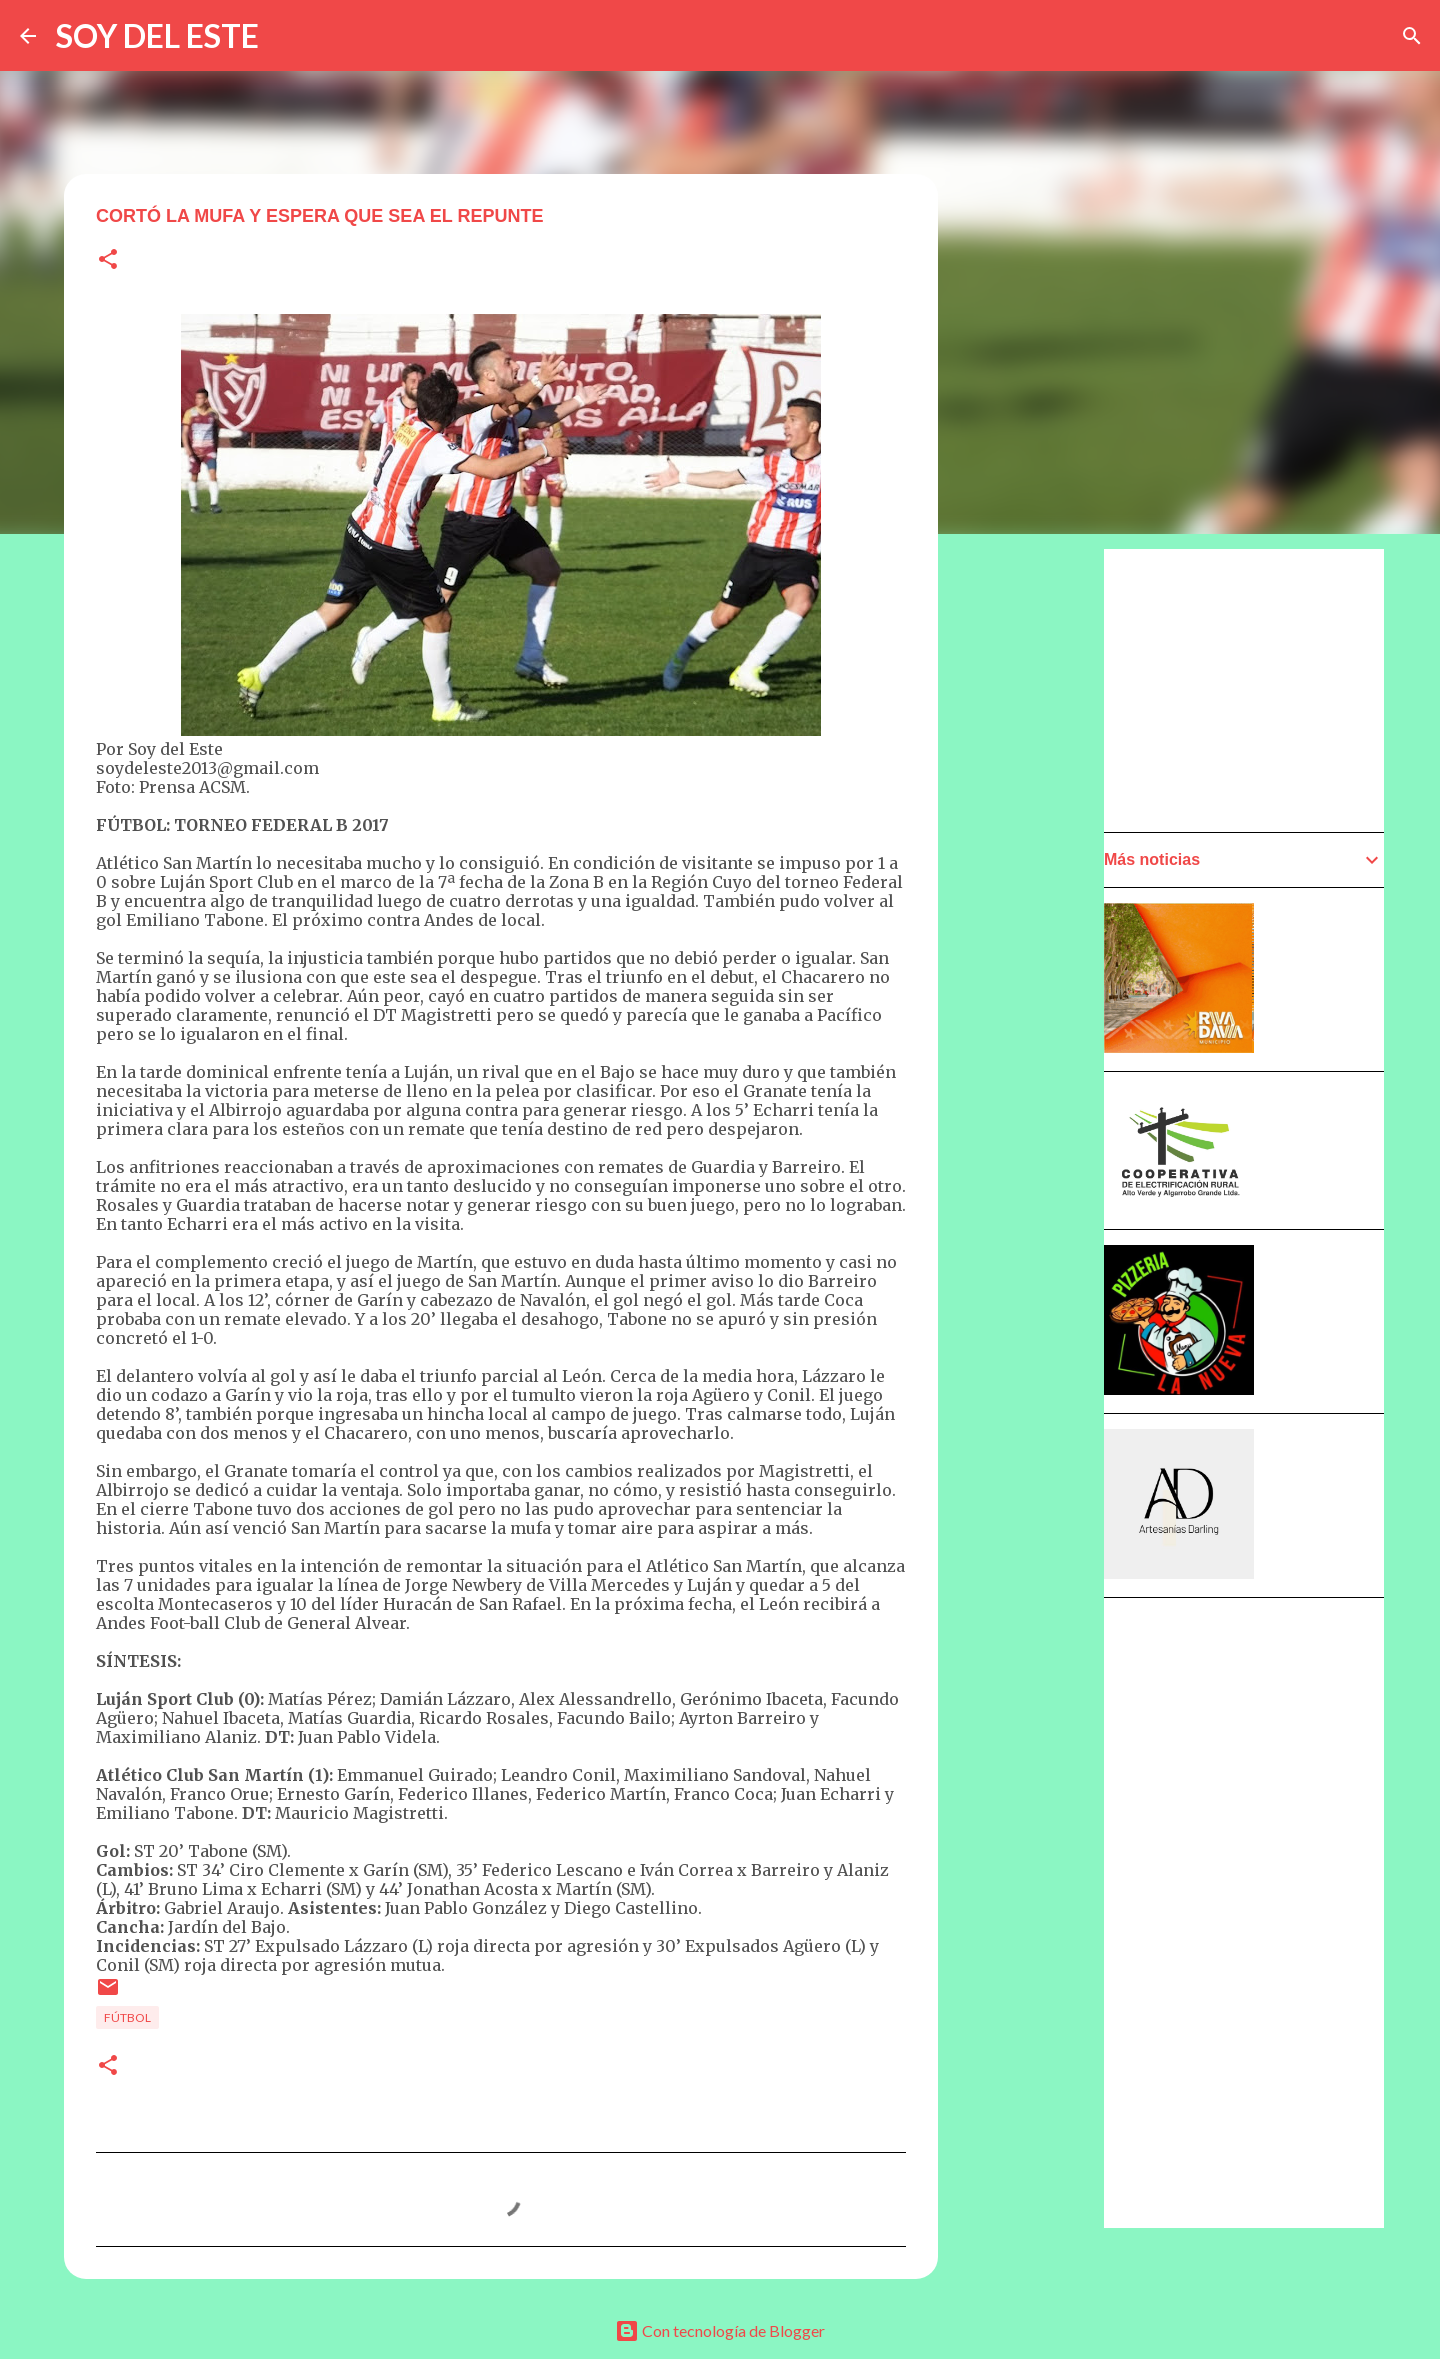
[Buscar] (1412, 36)
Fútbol (127, 2017)
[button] (108, 260)
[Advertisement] (1036, 1117)
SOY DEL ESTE (157, 35)
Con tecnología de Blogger (720, 2330)
